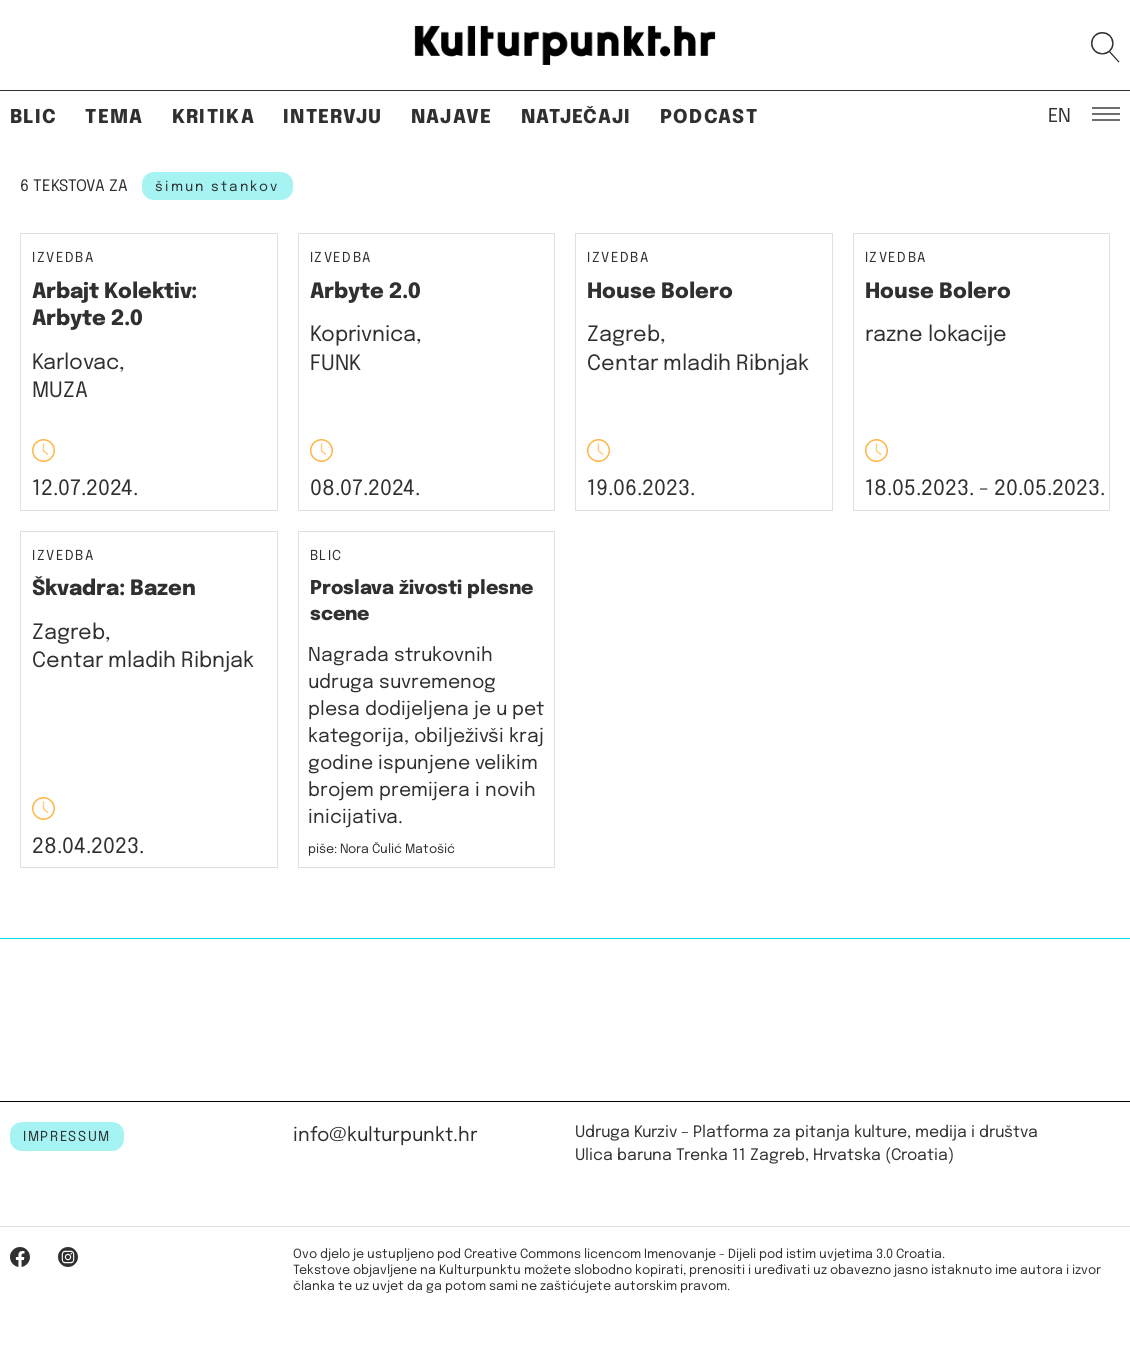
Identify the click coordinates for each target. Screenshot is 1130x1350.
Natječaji (576, 117)
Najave (452, 117)
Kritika (213, 117)
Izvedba (63, 258)
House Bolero (660, 292)
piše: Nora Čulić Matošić (381, 849)
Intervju (333, 117)
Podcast (709, 117)
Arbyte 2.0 (365, 292)
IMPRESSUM (67, 1137)
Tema (114, 117)
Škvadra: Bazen (114, 589)
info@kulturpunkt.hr (385, 1135)
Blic (33, 117)
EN (1059, 115)
